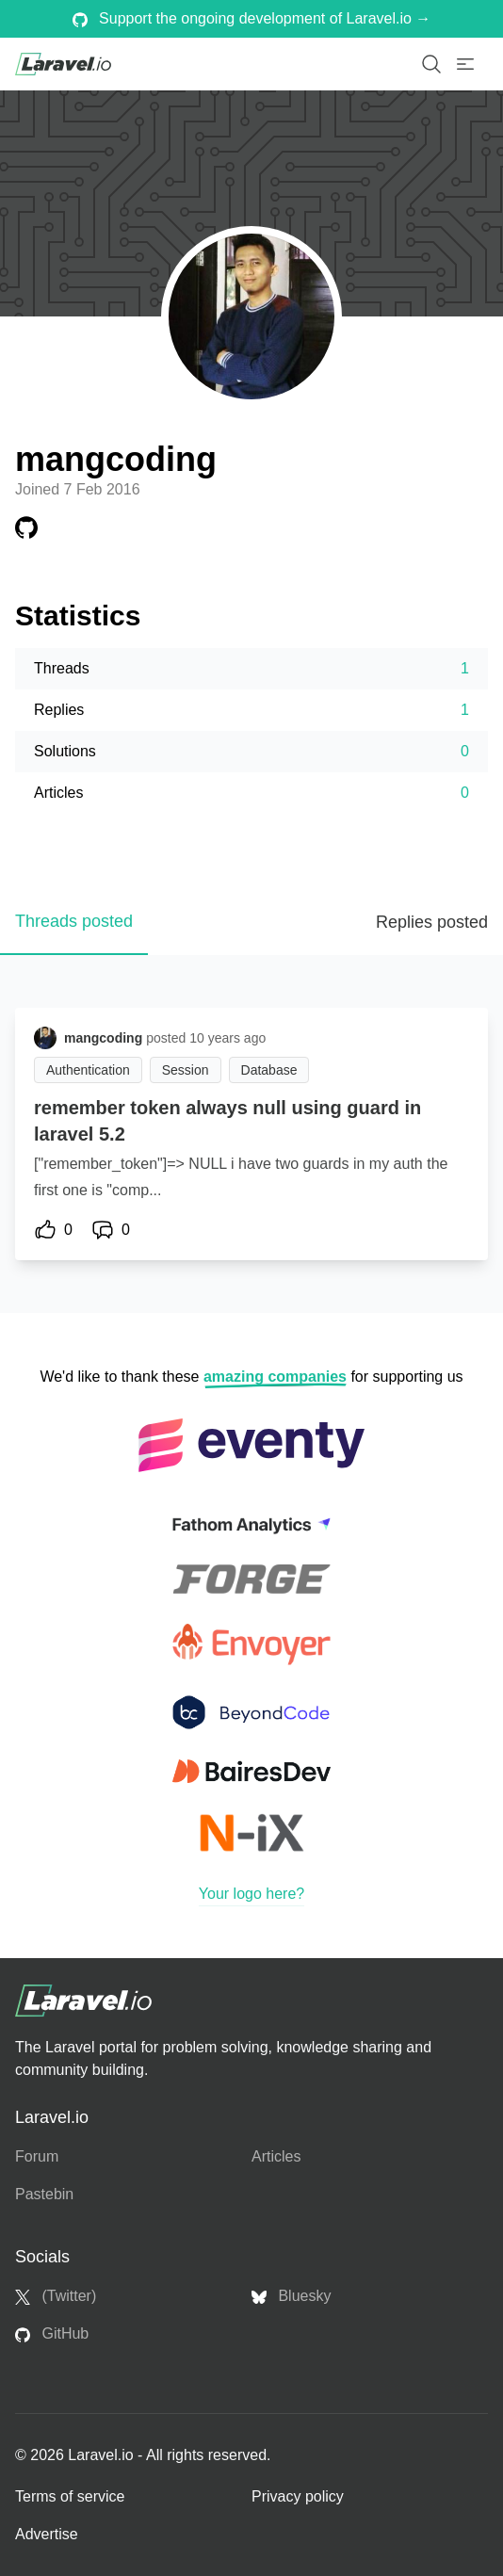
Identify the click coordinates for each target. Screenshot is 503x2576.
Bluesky (291, 2296)
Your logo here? (251, 1894)
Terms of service (69, 2496)
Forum (36, 2156)
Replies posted (432, 922)
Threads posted (74, 921)
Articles (276, 2156)
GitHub (52, 2333)
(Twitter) (55, 2296)
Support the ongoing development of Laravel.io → (252, 18)
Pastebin (44, 2194)
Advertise (46, 2534)
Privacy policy (298, 2496)
